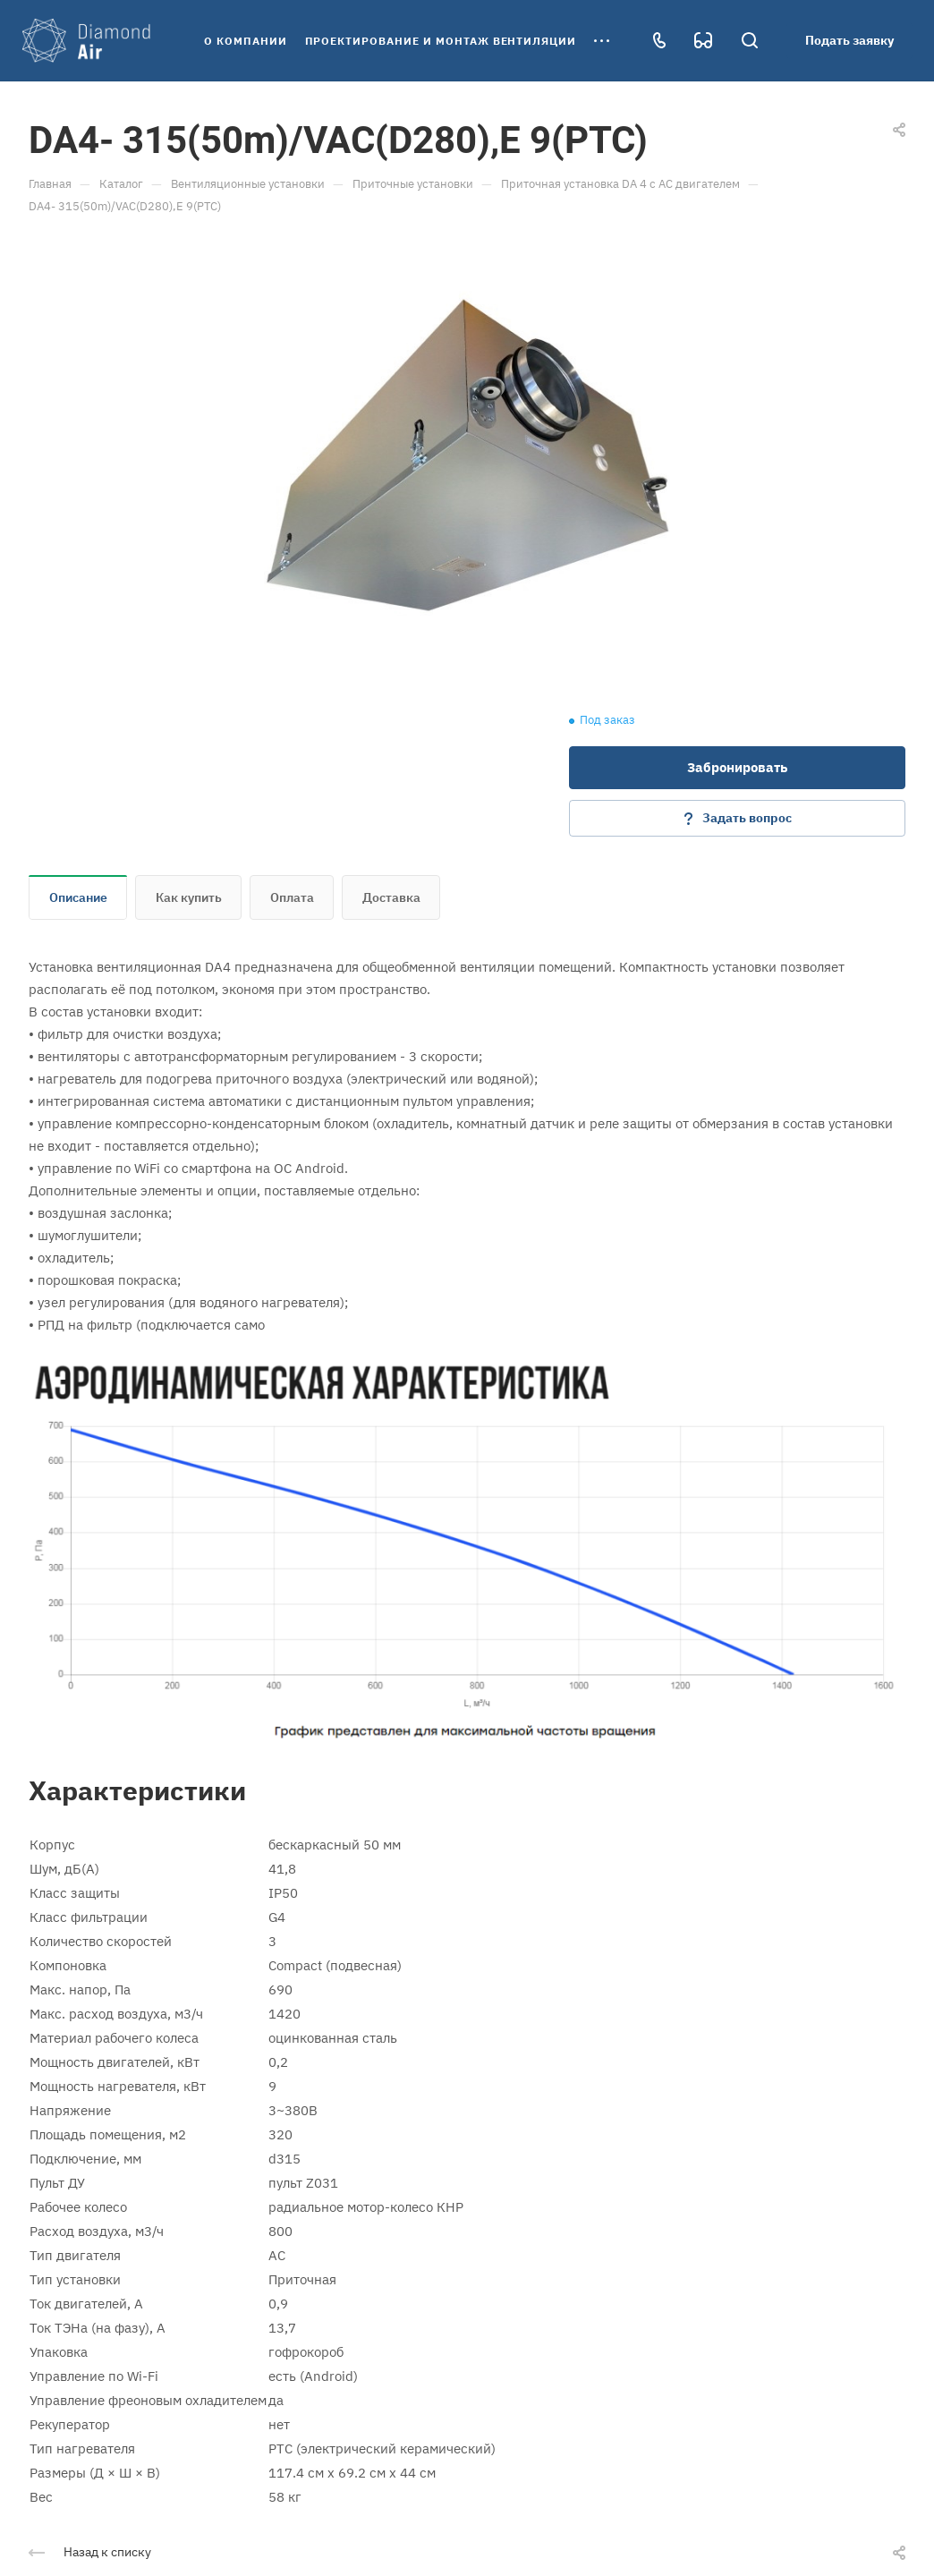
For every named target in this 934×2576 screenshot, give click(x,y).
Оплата (292, 897)
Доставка (391, 897)
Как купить (189, 897)
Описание (78, 897)
